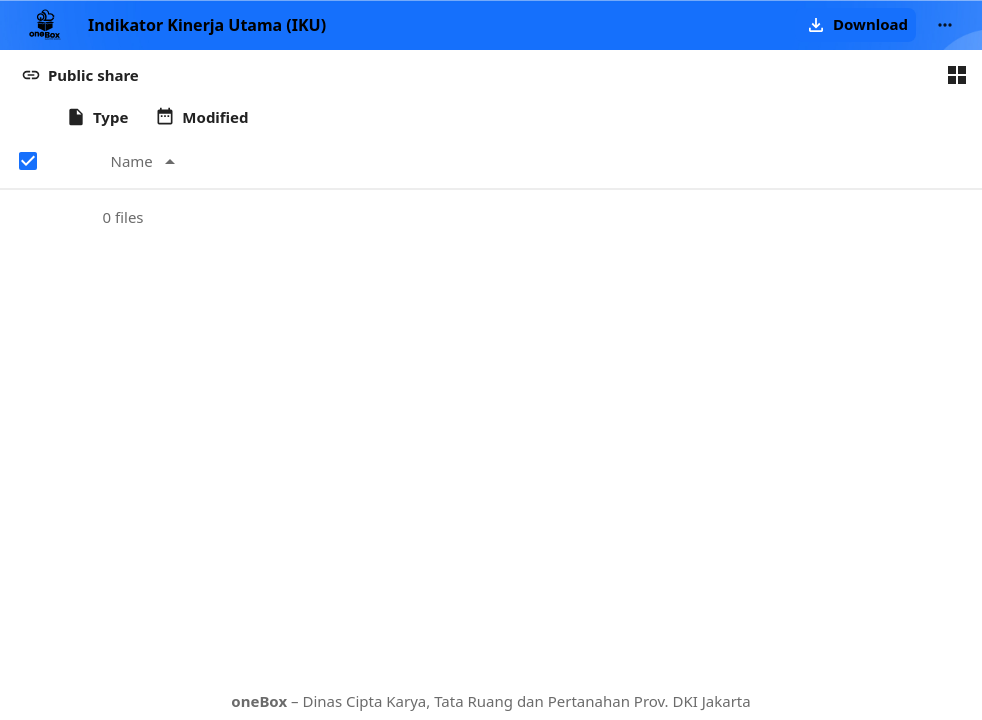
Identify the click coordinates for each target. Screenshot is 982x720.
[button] (855, 25)
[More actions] (945, 25)
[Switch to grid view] (957, 75)
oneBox (259, 701)
